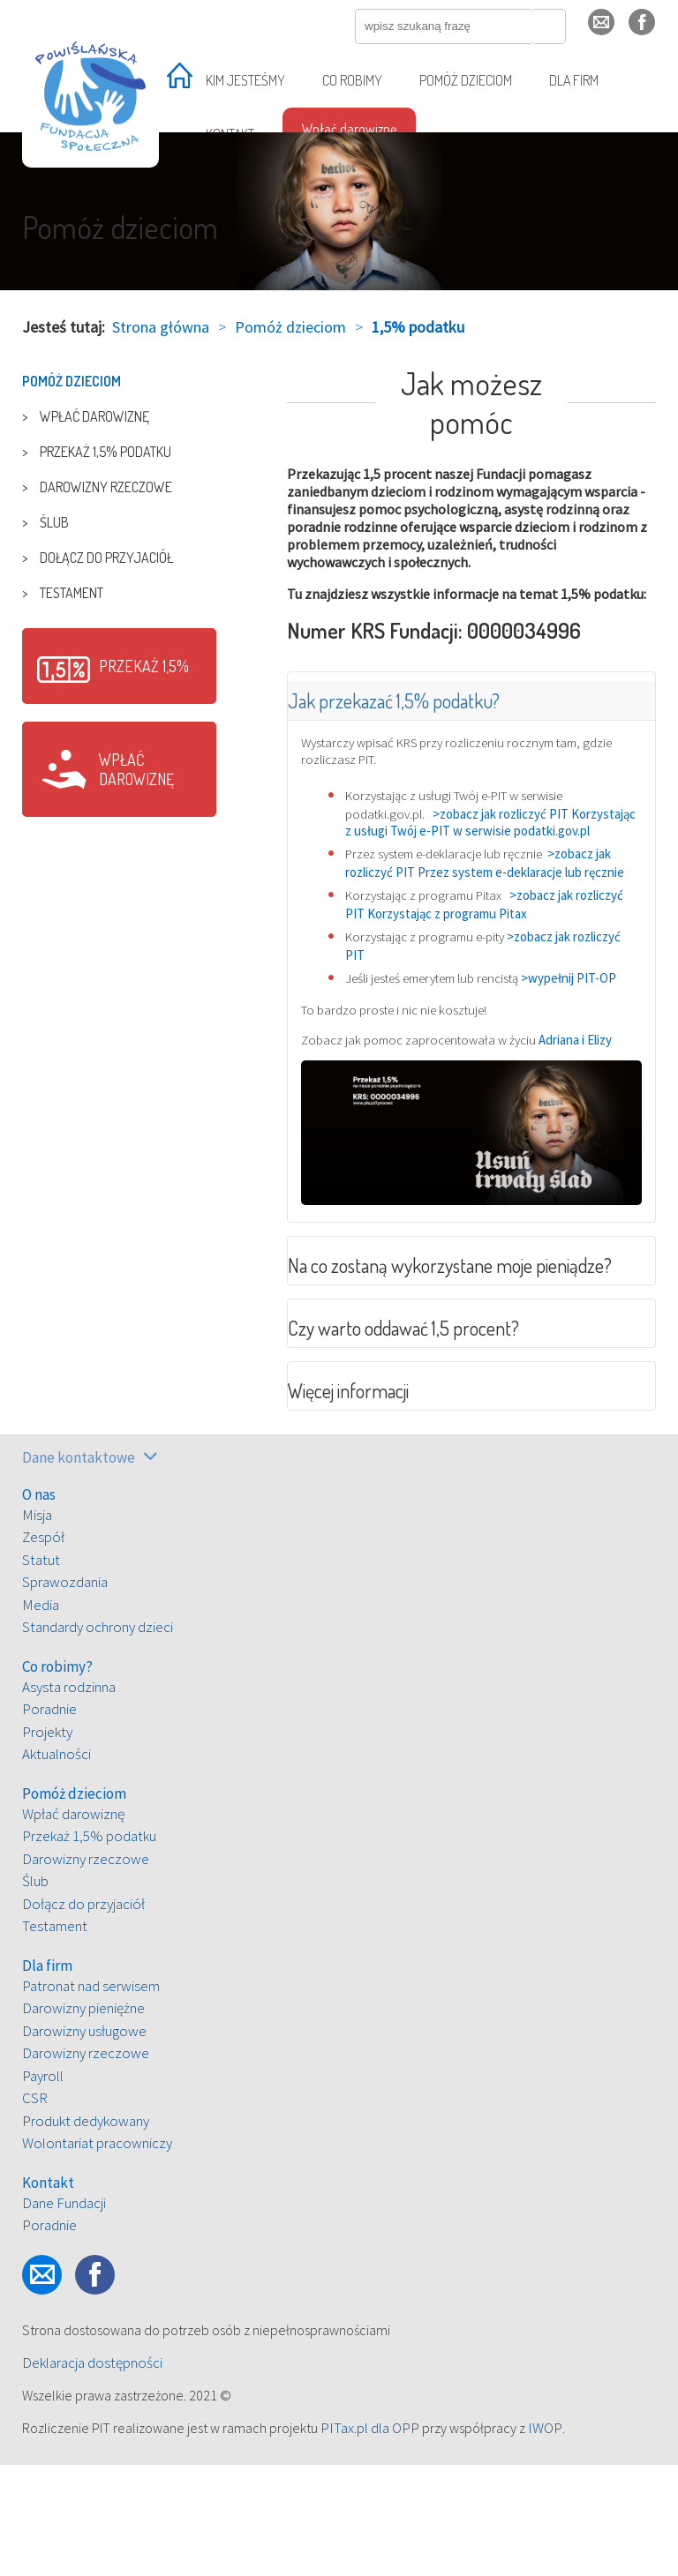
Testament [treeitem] (71, 593)
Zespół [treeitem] (43, 1649)
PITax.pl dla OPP (369, 2539)
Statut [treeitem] (41, 1671)
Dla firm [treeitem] (574, 80)
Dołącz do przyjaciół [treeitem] (106, 557)
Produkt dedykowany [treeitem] (85, 2232)
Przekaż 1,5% (144, 666)
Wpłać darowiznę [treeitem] (349, 129)
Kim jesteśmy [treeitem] (245, 80)
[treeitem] (179, 81)
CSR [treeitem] (35, 2210)
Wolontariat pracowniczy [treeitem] (97, 2255)
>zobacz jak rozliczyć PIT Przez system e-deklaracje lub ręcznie (493, 898)
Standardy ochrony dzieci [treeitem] (97, 1739)
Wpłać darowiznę (136, 769)
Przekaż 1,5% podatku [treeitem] (105, 452)
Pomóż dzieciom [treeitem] (465, 80)
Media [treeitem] (40, 1716)
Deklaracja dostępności (92, 2473)
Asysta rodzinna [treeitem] (69, 1798)
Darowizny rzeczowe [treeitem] (106, 487)
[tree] (119, 486)
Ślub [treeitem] (54, 522)
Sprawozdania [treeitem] (65, 1694)
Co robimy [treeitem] (352, 80)
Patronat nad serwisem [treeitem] (91, 2097)
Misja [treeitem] (37, 1626)
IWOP (545, 2539)
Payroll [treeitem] (43, 2187)
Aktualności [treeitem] (56, 1866)
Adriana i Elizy (595, 1107)
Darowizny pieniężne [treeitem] (83, 2120)
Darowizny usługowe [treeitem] (84, 2142)
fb (655, 29)
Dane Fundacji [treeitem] (64, 2314)
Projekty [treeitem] (47, 1843)
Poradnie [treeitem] (49, 1821)
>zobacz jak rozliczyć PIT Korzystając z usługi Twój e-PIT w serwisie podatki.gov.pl (471, 838)
